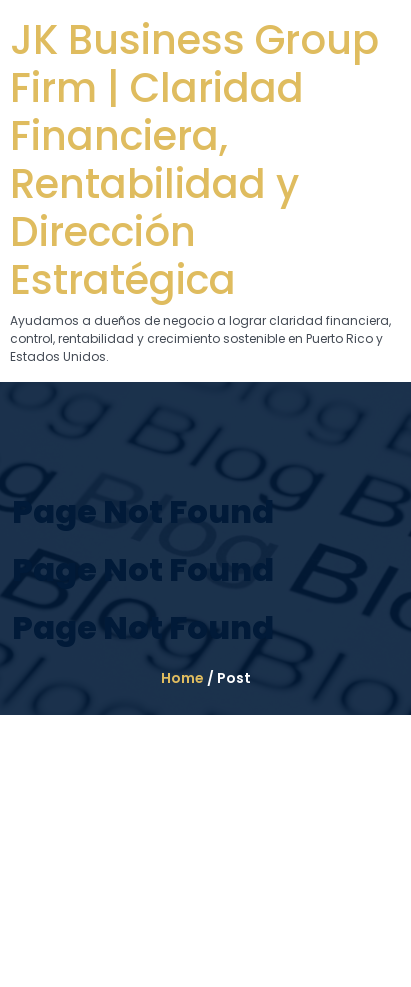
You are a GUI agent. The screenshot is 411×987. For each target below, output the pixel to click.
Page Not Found (143, 511)
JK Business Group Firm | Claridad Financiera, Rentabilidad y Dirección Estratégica (194, 160)
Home (182, 678)
